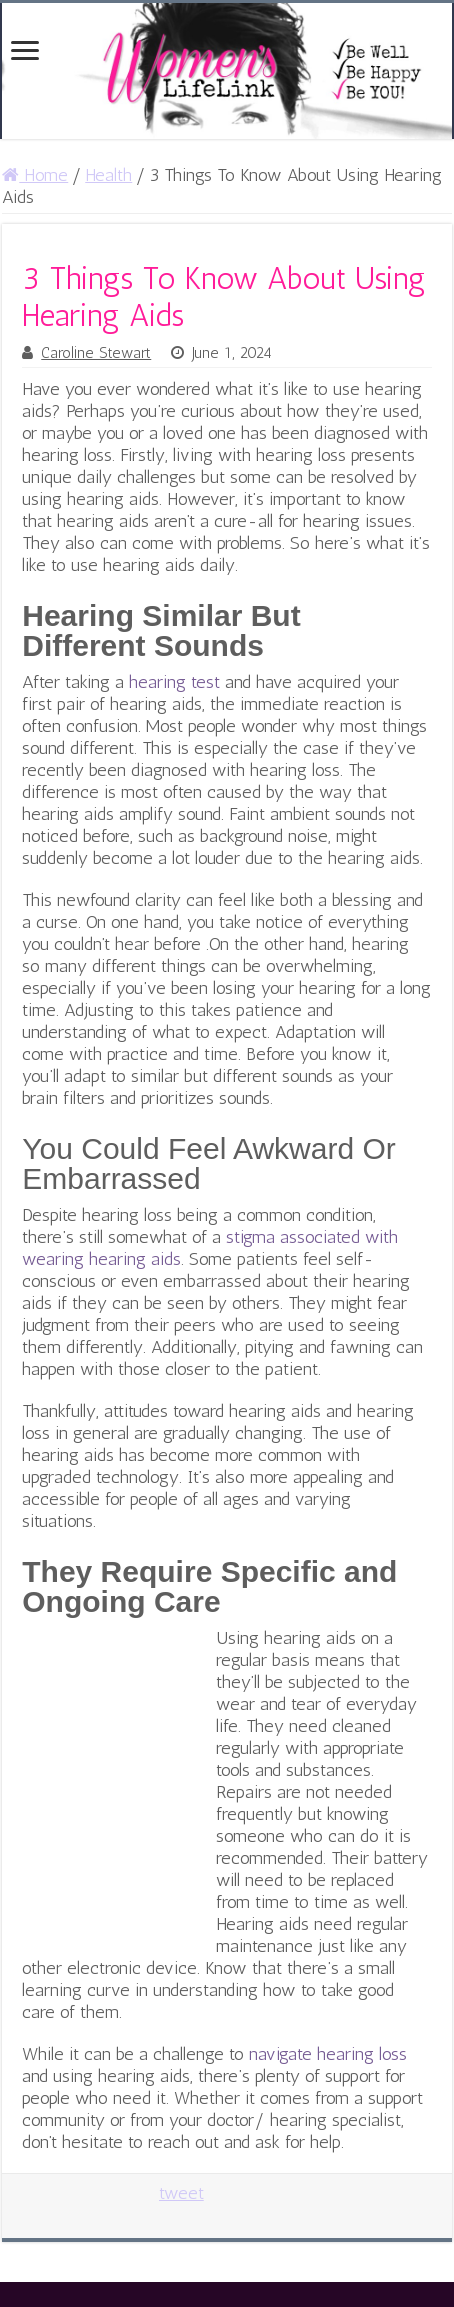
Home (35, 175)
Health (108, 175)
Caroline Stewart (96, 353)
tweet (181, 2193)
